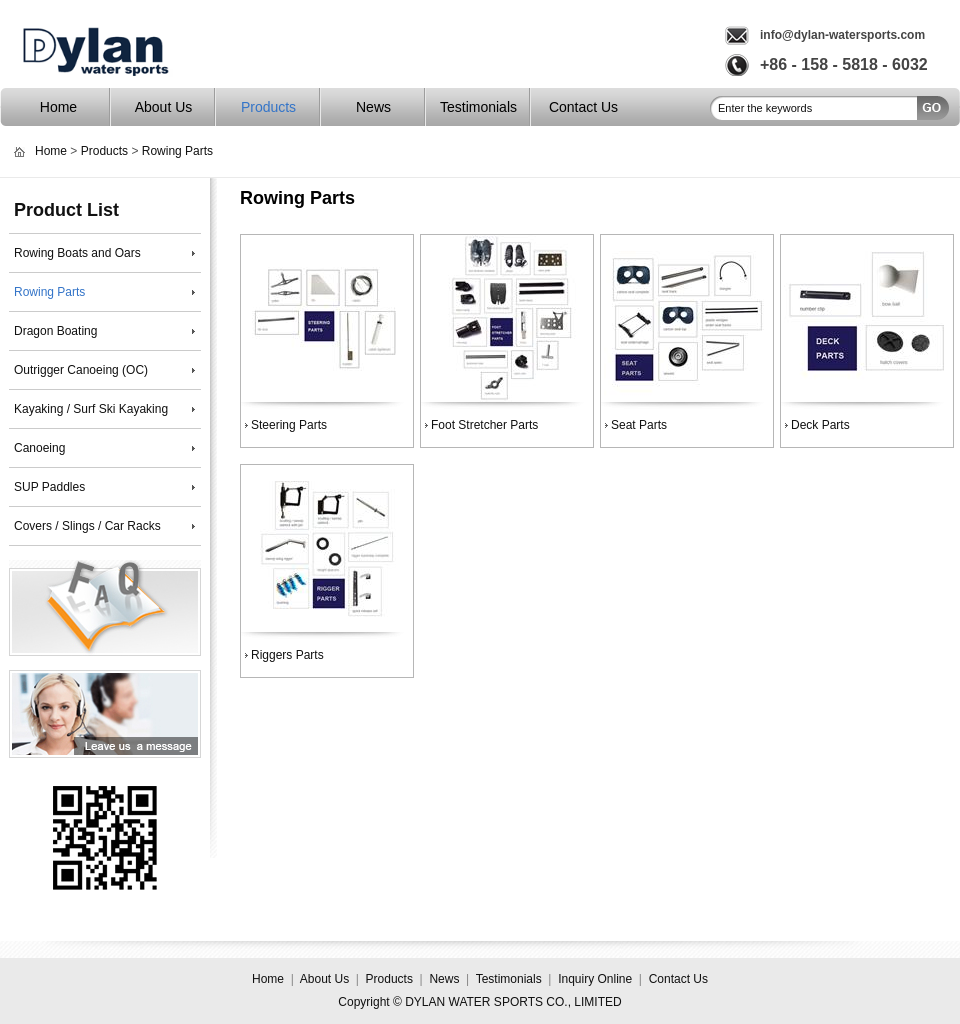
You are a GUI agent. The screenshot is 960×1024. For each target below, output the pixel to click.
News (373, 107)
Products (268, 107)
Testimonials (478, 107)
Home (58, 107)
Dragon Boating (55, 331)
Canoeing (39, 448)
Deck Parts (820, 425)
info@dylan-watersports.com (842, 35)
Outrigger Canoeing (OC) (81, 370)
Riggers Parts (287, 655)
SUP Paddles (49, 487)
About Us (164, 107)
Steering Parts (289, 425)
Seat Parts (639, 425)
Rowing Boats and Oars (77, 253)
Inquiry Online (595, 979)
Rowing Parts (177, 151)
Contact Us (583, 107)
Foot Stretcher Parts (484, 425)
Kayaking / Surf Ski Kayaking (91, 409)
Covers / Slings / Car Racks (87, 526)
